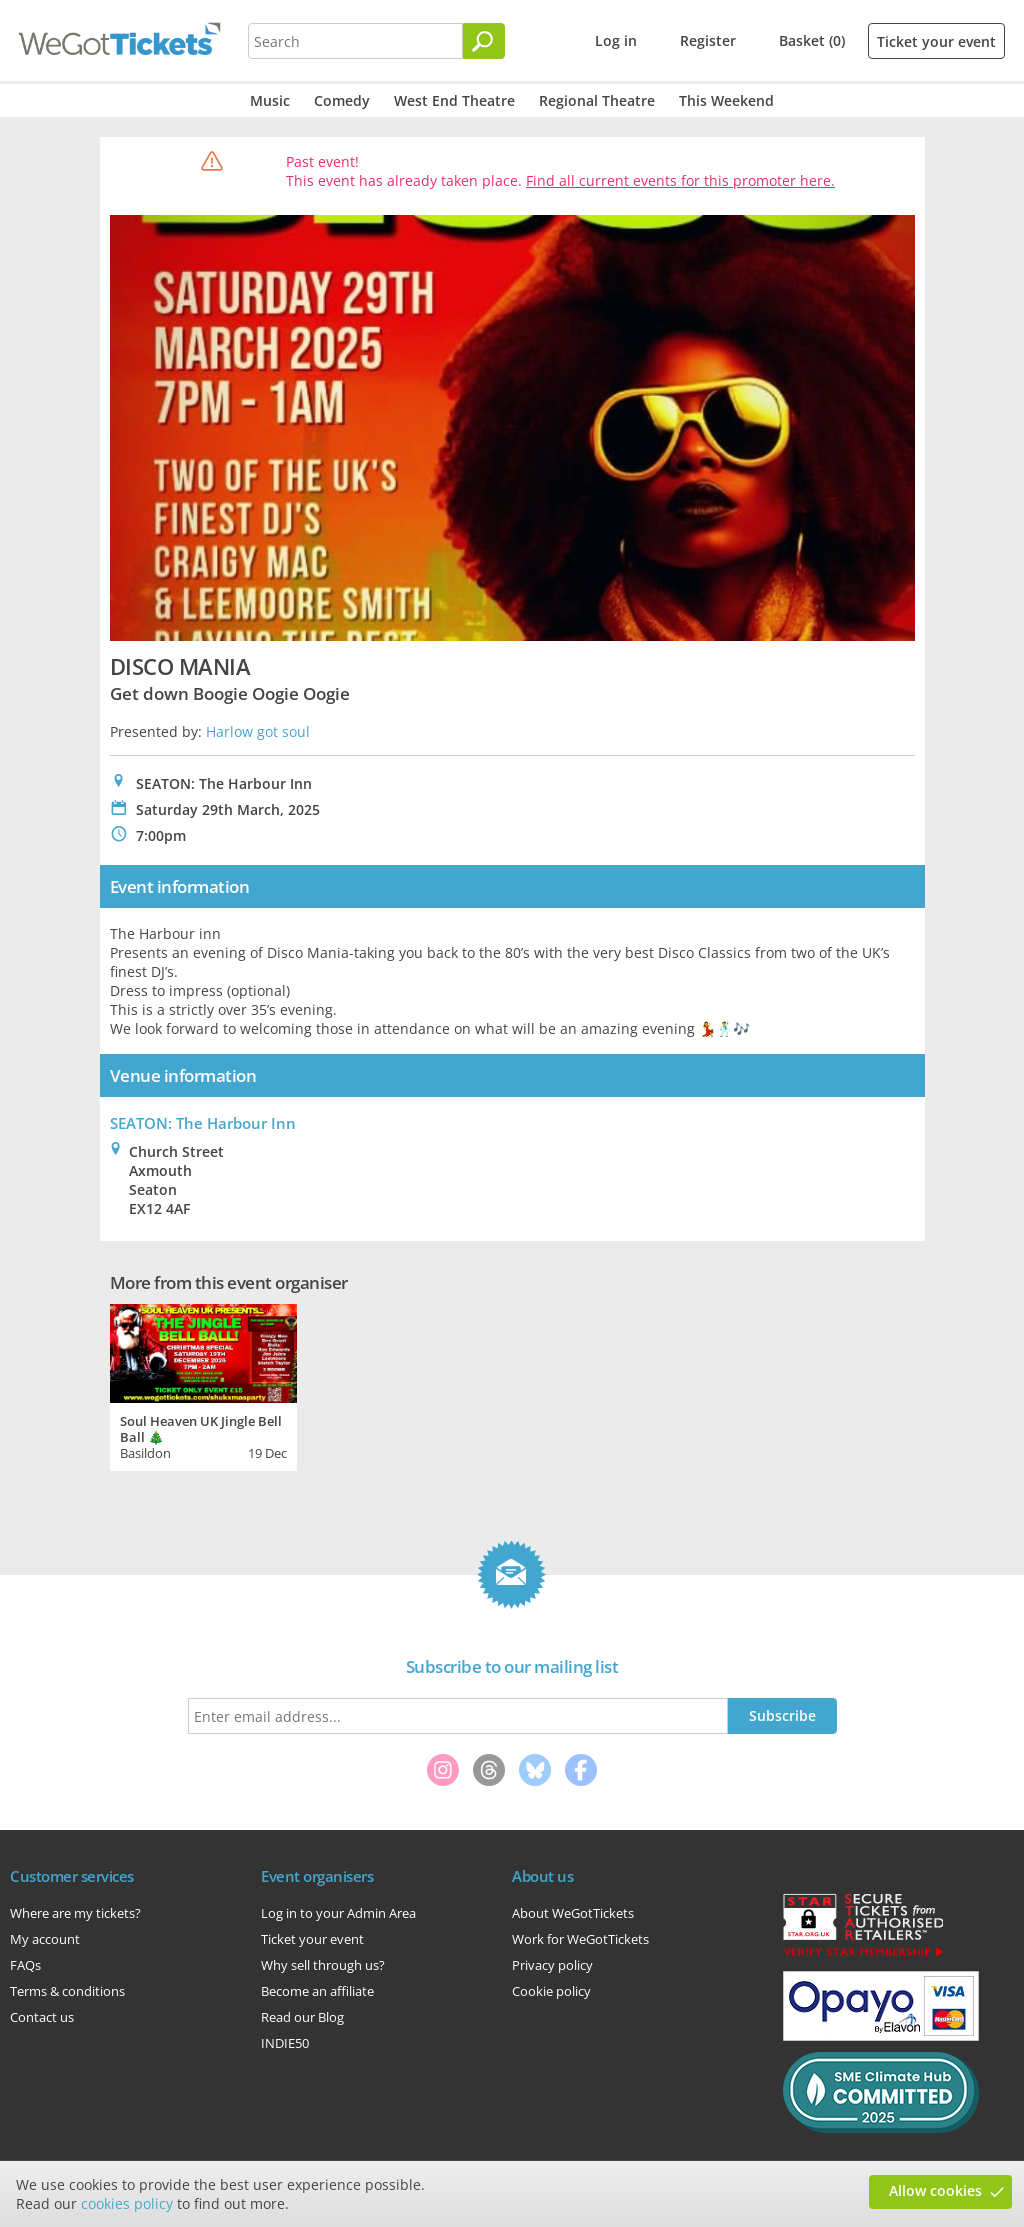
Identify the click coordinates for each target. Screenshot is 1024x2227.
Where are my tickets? (75, 1913)
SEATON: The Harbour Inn (203, 1123)
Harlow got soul (258, 731)
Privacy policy (552, 1965)
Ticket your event (936, 41)
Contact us (42, 2017)
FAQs (25, 1965)
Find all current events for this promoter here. (680, 180)
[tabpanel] (203, 1385)
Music (270, 100)
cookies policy (127, 2203)
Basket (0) (812, 40)
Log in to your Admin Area (338, 1913)
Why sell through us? (323, 1965)
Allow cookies (935, 2190)
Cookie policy (551, 1991)
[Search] (484, 41)
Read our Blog (302, 2017)
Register (708, 40)
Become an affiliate (317, 1991)
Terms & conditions (67, 1991)
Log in (616, 40)
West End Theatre (454, 100)
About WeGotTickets (573, 1913)
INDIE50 (285, 2043)
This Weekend (726, 100)
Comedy (342, 100)
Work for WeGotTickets (580, 1939)
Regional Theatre (597, 100)
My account (45, 1939)
